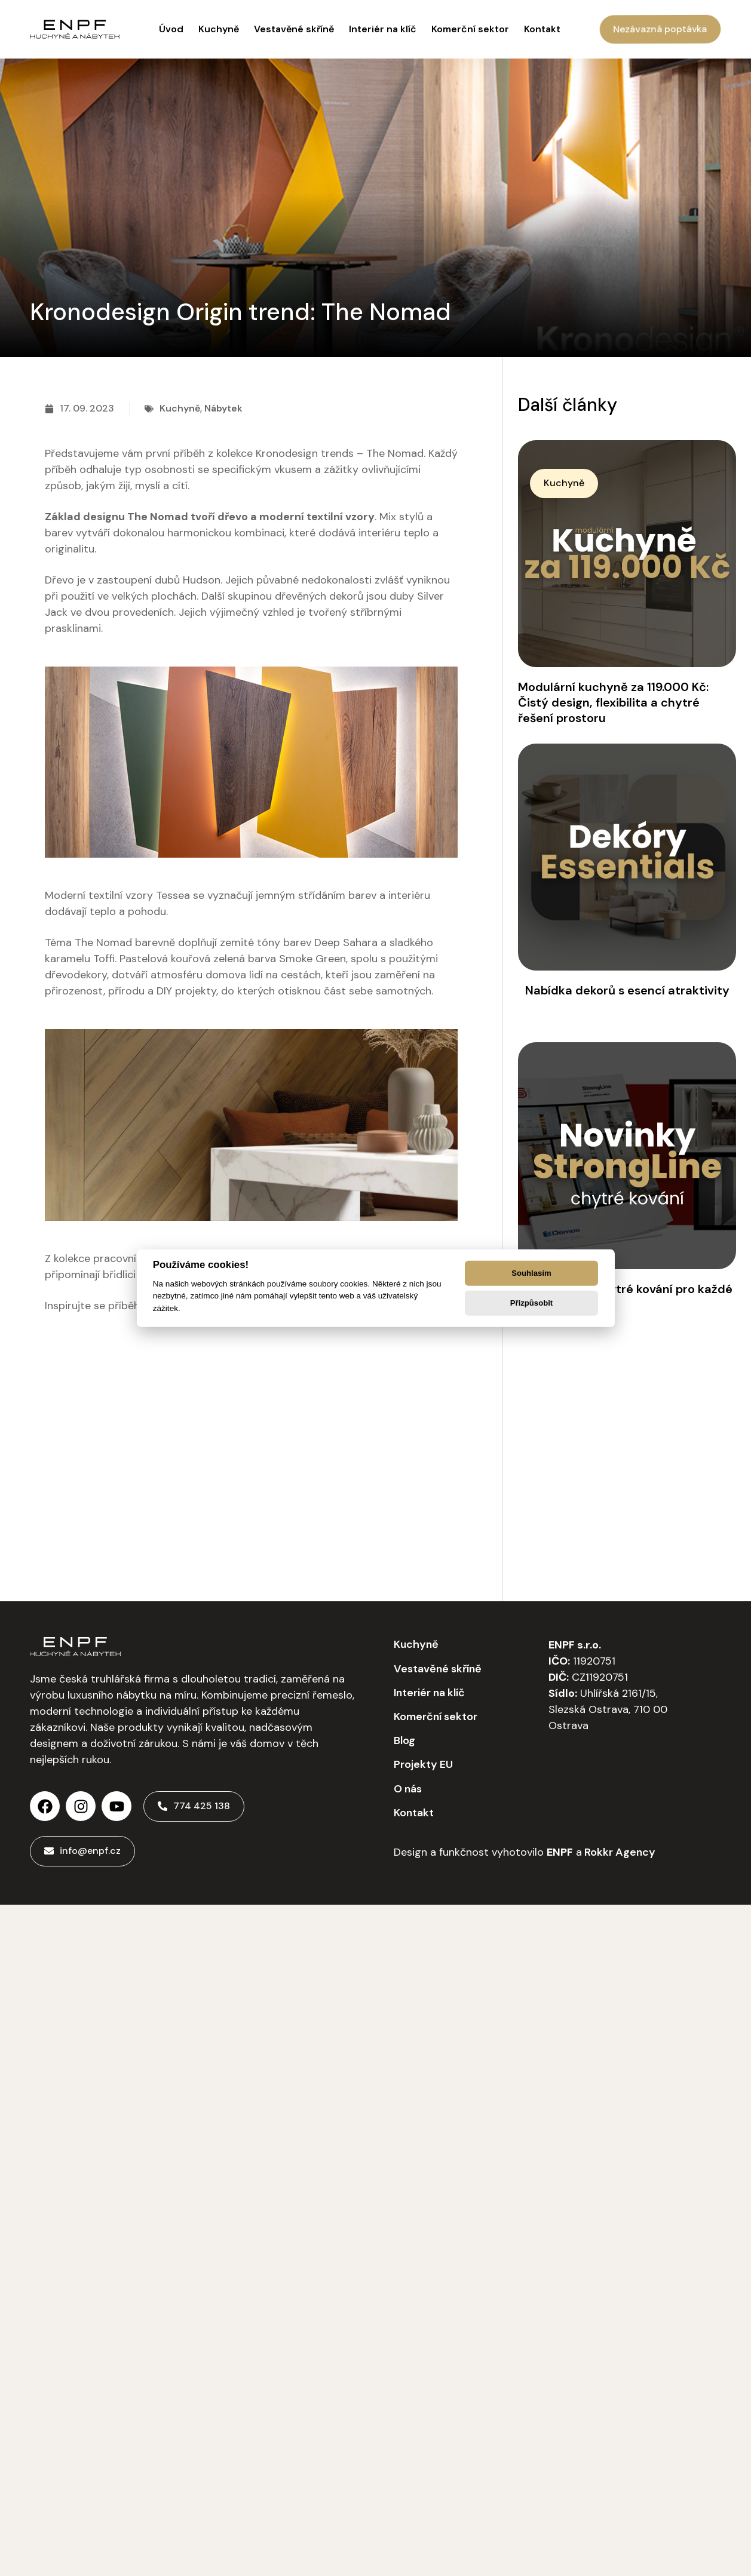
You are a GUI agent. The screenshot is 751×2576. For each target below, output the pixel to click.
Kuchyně (180, 408)
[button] (564, 483)
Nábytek (223, 408)
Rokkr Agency (618, 1852)
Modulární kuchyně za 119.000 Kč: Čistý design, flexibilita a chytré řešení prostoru (613, 702)
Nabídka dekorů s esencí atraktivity (627, 990)
